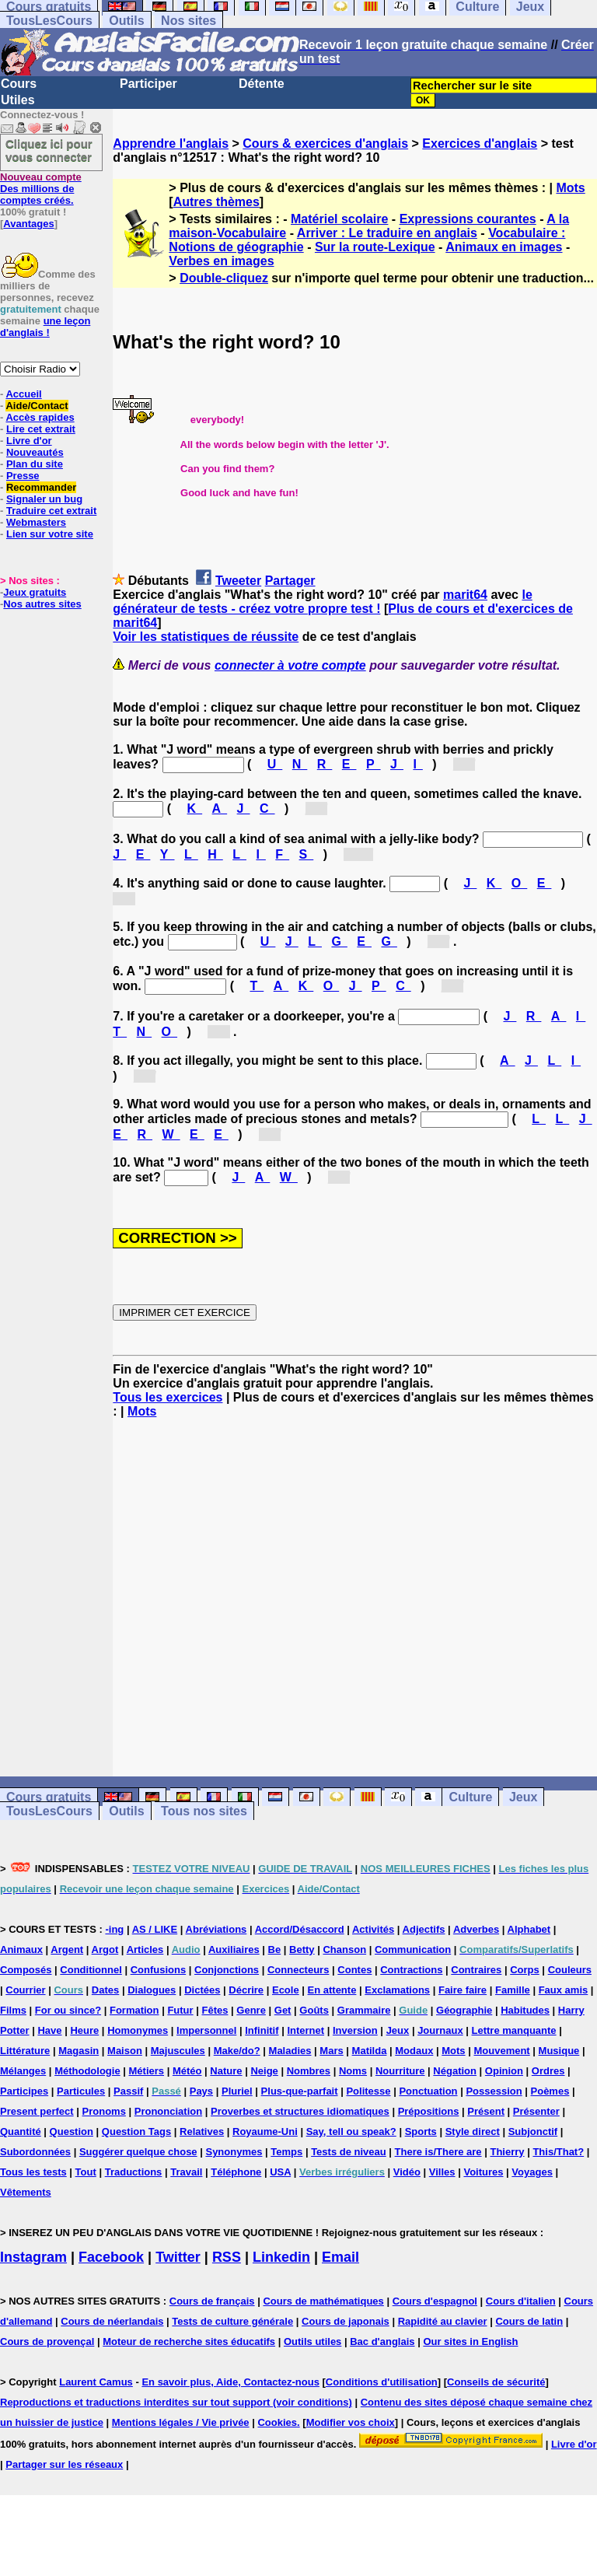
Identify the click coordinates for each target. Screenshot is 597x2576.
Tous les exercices (167, 1397)
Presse (23, 475)
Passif (128, 2091)
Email (340, 2257)
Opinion (504, 2071)
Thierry (507, 2152)
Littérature (25, 2050)
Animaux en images (503, 247)
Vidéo (407, 2172)
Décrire (246, 1990)
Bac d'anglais (382, 2341)
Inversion (355, 2030)
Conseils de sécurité (496, 2382)
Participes (24, 2091)
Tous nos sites (204, 1811)
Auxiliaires (234, 1949)
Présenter (536, 2111)
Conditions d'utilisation (382, 2382)
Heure (84, 2030)
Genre (251, 2010)
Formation (134, 2010)
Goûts (314, 2010)
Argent (67, 1949)
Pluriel (237, 2091)
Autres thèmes (216, 201)
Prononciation (168, 2111)
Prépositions (428, 2111)
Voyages (532, 2172)
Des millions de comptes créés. (41, 188)
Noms (353, 2071)
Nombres (308, 2071)
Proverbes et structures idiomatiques (300, 2111)
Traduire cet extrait (51, 510)
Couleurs (570, 1970)
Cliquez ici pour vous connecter (49, 150)
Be (274, 1949)
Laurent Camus (96, 2382)
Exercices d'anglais (479, 143)
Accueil (23, 394)
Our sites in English (470, 2341)
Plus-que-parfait (299, 2091)
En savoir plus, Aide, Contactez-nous (230, 2382)
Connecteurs (298, 1970)
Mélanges (23, 2071)
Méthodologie (87, 2071)
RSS (226, 2257)
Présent (485, 2111)
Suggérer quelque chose (138, 2152)
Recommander (41, 487)
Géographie (464, 2010)
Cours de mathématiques (323, 2301)
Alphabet (529, 1929)
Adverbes (476, 1929)
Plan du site (34, 464)
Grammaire (364, 2010)
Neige (264, 2071)
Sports (421, 2131)
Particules (81, 2091)
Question (71, 2131)
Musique (559, 2050)
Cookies (277, 2422)
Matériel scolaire (339, 219)
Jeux (523, 1797)
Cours (19, 83)
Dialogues (151, 1990)
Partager (290, 580)
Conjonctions (226, 1970)
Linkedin (281, 2257)
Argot (105, 1949)
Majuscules (178, 2050)
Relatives (202, 2131)
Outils (126, 20)
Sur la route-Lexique (375, 247)
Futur (180, 2010)
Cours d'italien (521, 2301)
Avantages (28, 223)
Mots (570, 187)
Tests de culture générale (232, 2321)
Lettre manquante (514, 2030)
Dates (105, 1990)
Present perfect (37, 2111)
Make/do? (237, 2050)
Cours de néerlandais (112, 2321)
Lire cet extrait (40, 429)
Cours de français (212, 2301)
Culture (470, 1797)
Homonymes (137, 2030)
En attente (332, 1990)
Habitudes (525, 2010)
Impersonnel (206, 2030)
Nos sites (188, 20)
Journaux (440, 2030)
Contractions (411, 1970)
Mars (331, 2050)
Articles (145, 1949)
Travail (186, 2172)
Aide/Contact (36, 405)
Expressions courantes (468, 219)
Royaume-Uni (265, 2131)
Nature (226, 2071)
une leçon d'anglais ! (45, 326)
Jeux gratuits (34, 592)
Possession (494, 2091)
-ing (114, 1929)
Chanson (344, 1949)
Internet (305, 2030)
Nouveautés (35, 452)
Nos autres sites (42, 604)
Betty (302, 1949)
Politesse (368, 2091)
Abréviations (216, 1929)
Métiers (147, 2071)
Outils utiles (312, 2341)
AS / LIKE (155, 1929)
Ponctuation (428, 2091)
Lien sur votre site (49, 534)
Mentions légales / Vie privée (181, 2422)
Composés (25, 1970)
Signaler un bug (44, 499)
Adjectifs (424, 1929)
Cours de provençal (47, 2341)
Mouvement (501, 2050)
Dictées (202, 1990)
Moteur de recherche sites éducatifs (189, 2341)
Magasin (78, 2050)
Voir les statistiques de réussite (205, 636)
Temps (286, 2152)
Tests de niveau (348, 2152)
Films (13, 2010)
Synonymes (233, 2152)
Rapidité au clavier (442, 2321)
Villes (442, 2172)
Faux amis (563, 1990)
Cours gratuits (48, 1797)
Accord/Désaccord (299, 1929)
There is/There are (438, 2152)
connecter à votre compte (290, 665)
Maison (124, 2050)
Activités (373, 1929)
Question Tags (136, 2131)
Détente (262, 83)
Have (49, 2030)
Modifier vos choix (350, 2422)
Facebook (111, 2257)
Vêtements (25, 2192)
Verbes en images (221, 261)
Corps (524, 1970)
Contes (354, 1970)
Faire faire (462, 1990)
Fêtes (214, 2010)
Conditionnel (90, 1970)
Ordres (548, 2071)
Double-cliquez (224, 278)
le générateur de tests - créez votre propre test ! (322, 601)
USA (280, 2172)
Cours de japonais (345, 2321)
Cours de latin (529, 2321)
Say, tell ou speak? (351, 2131)
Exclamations (397, 1990)
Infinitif (261, 2030)
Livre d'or (29, 440)
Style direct (472, 2131)
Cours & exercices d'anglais (325, 143)
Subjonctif (533, 2131)
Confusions (159, 1970)
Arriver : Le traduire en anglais (387, 233)
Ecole (285, 1990)
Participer (148, 83)
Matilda (369, 2050)
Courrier (25, 1990)
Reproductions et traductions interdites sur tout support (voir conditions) (176, 2402)
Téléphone (236, 2172)
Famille (512, 1990)
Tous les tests (33, 2172)
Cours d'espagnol (435, 2301)
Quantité (20, 2131)
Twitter (178, 2257)
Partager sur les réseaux (64, 2464)
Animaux (21, 1949)
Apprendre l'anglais (171, 143)
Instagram (33, 2257)
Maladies (290, 2050)
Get (283, 2010)
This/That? (558, 2152)
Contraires (476, 1970)
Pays (201, 2091)
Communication (413, 1949)
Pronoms (104, 2111)
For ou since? (68, 2010)
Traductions (133, 2172)
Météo (187, 2071)
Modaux (414, 2050)
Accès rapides (39, 417)
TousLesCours (49, 20)
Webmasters (36, 522)
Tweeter (238, 580)
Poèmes (550, 2091)
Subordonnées (35, 2152)
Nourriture (400, 2071)
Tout (85, 2172)
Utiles (18, 100)
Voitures (483, 2172)
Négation (455, 2071)
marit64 (465, 594)
